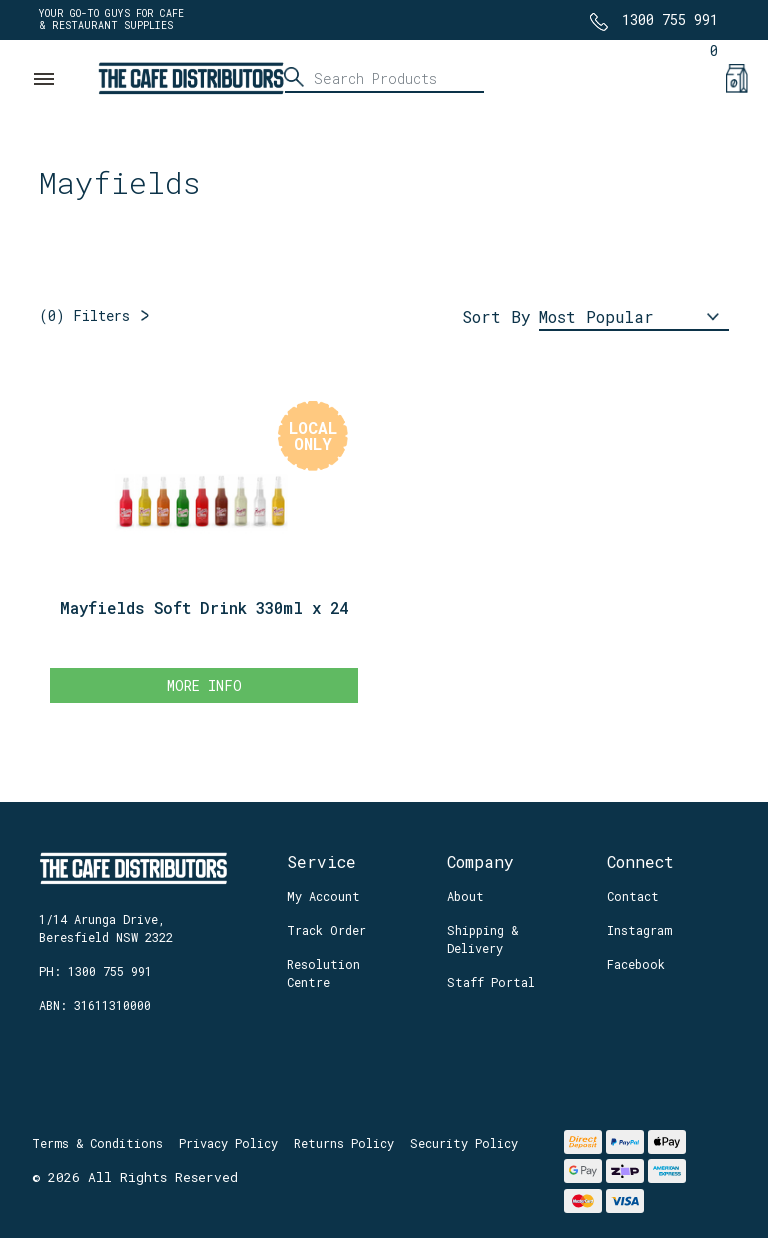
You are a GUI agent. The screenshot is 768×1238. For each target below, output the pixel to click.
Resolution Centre (323, 973)
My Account (323, 896)
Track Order (326, 930)
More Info (204, 685)
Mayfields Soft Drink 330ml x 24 (204, 607)
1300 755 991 (670, 19)
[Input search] (384, 78)
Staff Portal (491, 982)
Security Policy (464, 1143)
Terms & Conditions (97, 1143)
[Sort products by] (634, 318)
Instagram (639, 930)
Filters (84, 315)
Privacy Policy (228, 1143)
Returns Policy (344, 1143)
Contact (633, 896)
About (465, 896)
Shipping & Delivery (482, 939)
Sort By (496, 316)
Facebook (636, 964)
